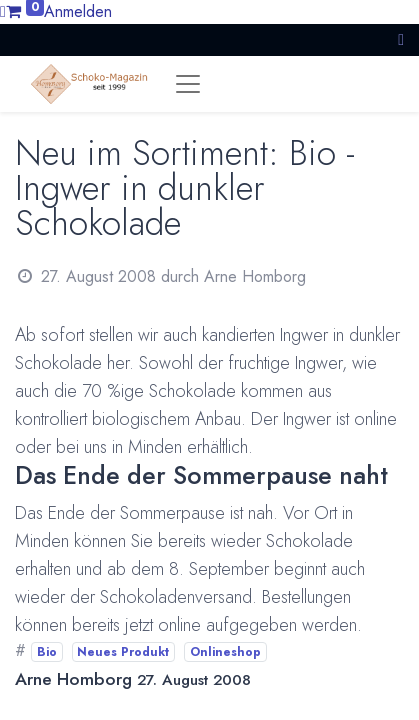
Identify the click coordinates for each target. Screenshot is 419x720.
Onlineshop (225, 652)
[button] (401, 39)
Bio (47, 652)
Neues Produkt (123, 652)
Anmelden (78, 11)
